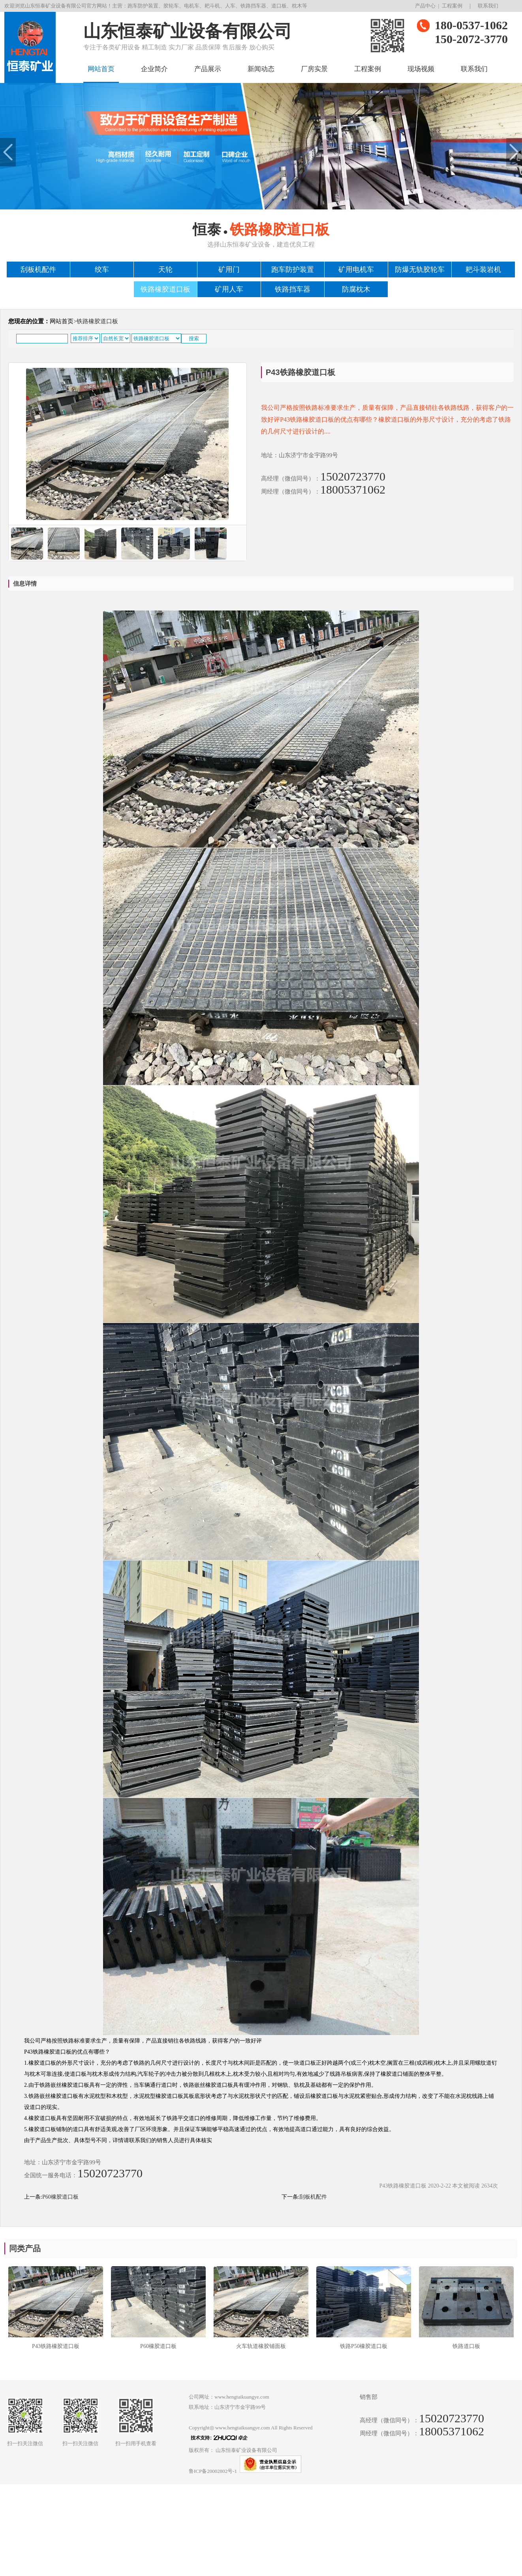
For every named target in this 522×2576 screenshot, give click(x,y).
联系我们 (488, 6)
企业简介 (154, 69)
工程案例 (452, 6)
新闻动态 (261, 69)
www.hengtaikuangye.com (242, 2428)
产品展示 (207, 69)
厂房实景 (314, 69)
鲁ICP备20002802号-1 (213, 2471)
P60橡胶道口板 (60, 2197)
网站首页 (101, 69)
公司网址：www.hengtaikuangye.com (229, 2397)
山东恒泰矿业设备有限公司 (246, 2450)
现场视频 (420, 69)
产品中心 (425, 6)
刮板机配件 (313, 2197)
